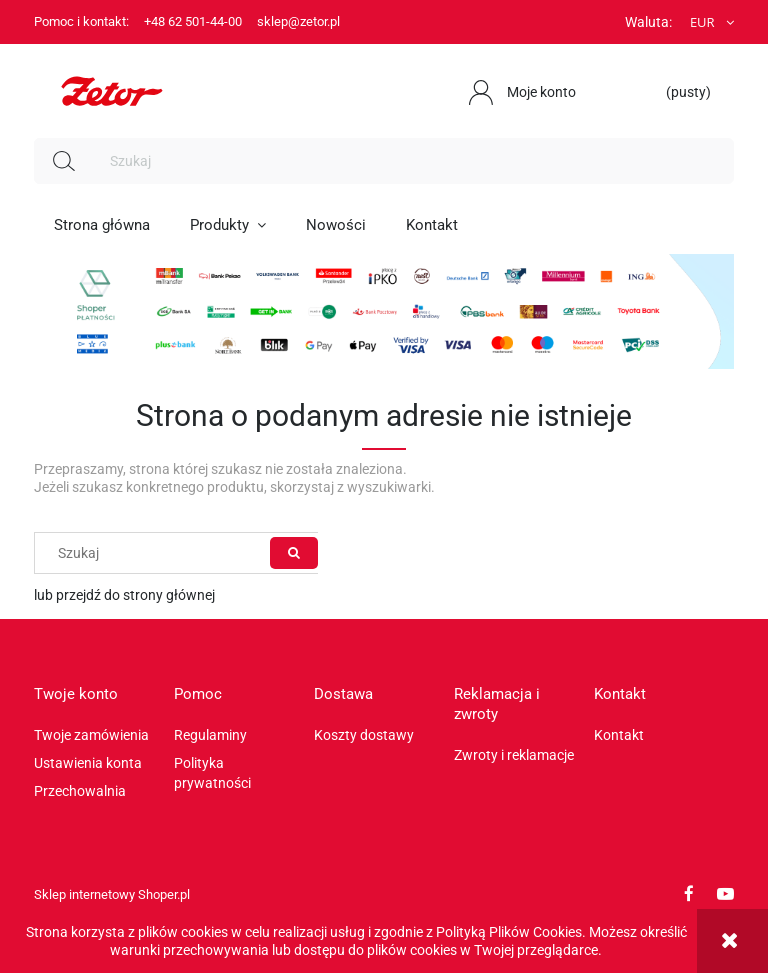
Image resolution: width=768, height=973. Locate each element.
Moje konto (541, 92)
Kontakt (619, 735)
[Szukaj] (64, 161)
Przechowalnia (80, 791)
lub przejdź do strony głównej (124, 595)
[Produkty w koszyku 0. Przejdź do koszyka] (679, 92)
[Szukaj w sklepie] (414, 161)
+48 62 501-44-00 (193, 21)
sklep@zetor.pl (298, 21)
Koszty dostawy (364, 735)
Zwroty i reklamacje (514, 755)
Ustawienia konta (88, 763)
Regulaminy (210, 735)
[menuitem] (102, 225)
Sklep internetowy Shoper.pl (112, 894)
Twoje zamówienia (91, 735)
